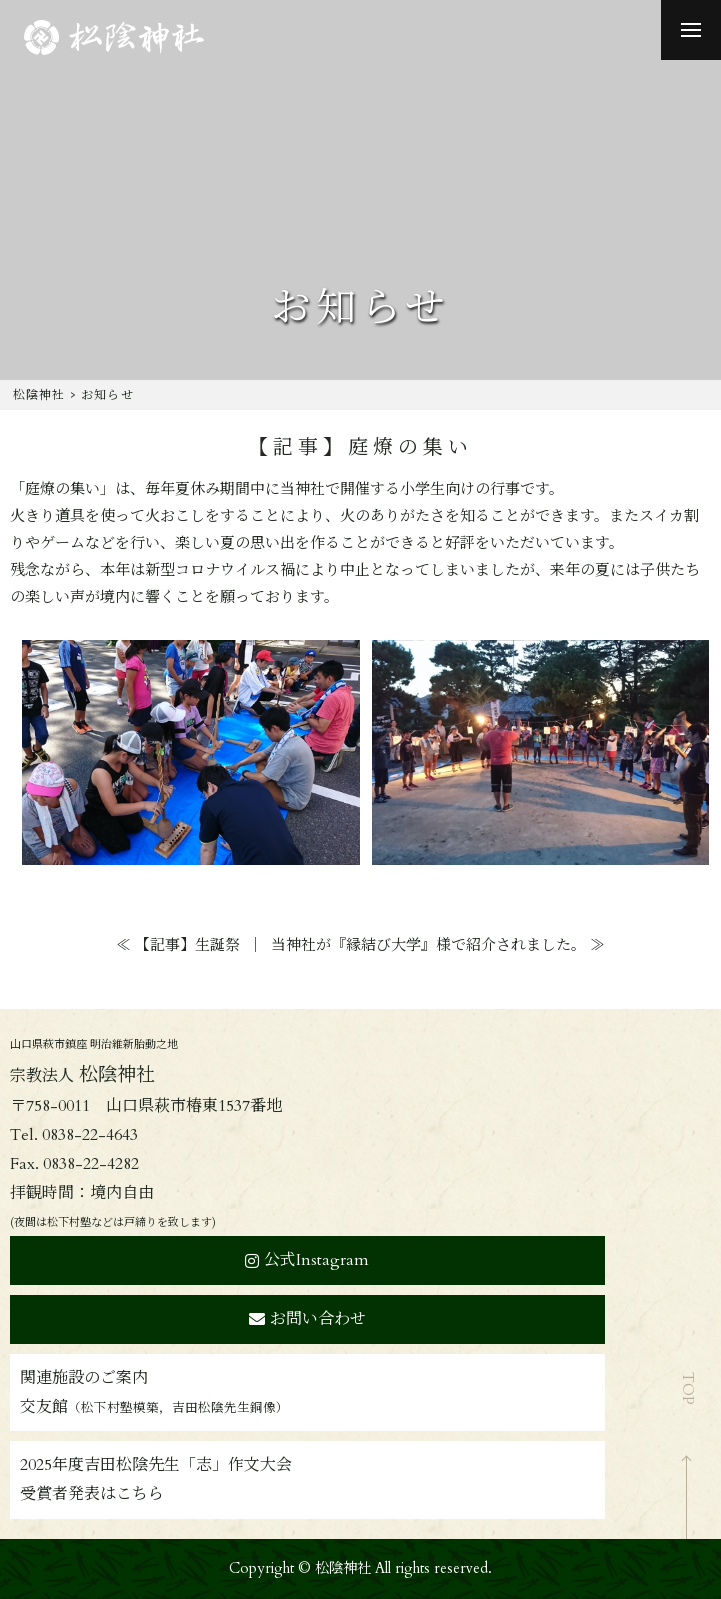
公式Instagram (307, 1260)
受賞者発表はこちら (92, 1494)
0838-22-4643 (90, 1135)
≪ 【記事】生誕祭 (178, 945)
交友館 (154, 1407)
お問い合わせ (307, 1319)
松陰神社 (39, 395)
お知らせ (107, 395)
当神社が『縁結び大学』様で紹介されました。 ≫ (438, 945)
